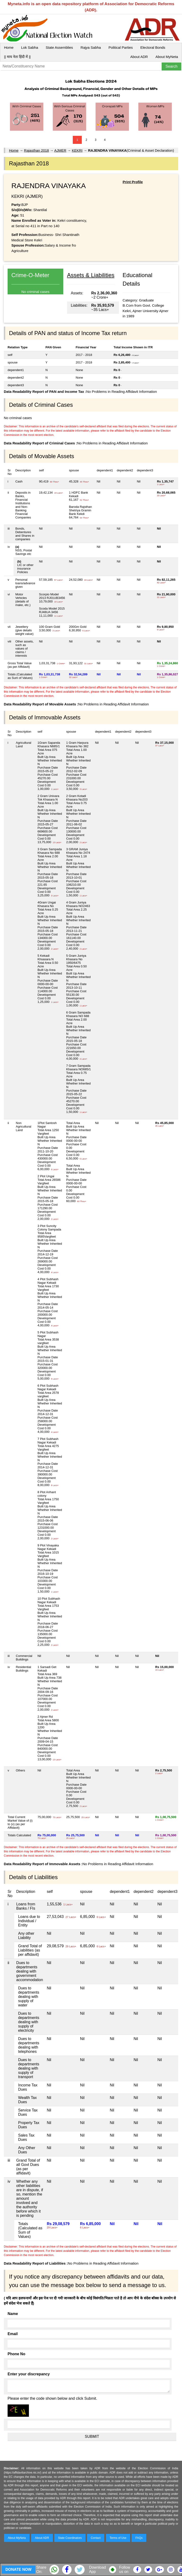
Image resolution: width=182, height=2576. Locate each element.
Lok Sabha (29, 47)
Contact (95, 2538)
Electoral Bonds (152, 47)
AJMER (60, 150)
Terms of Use (118, 2538)
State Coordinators (70, 2538)
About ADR (139, 57)
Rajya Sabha (91, 47)
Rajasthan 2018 (36, 150)
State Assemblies (59, 47)
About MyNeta (166, 57)
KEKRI (77, 150)
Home (9, 47)
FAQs (138, 2538)
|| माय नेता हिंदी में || (17, 57)
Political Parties (121, 47)
